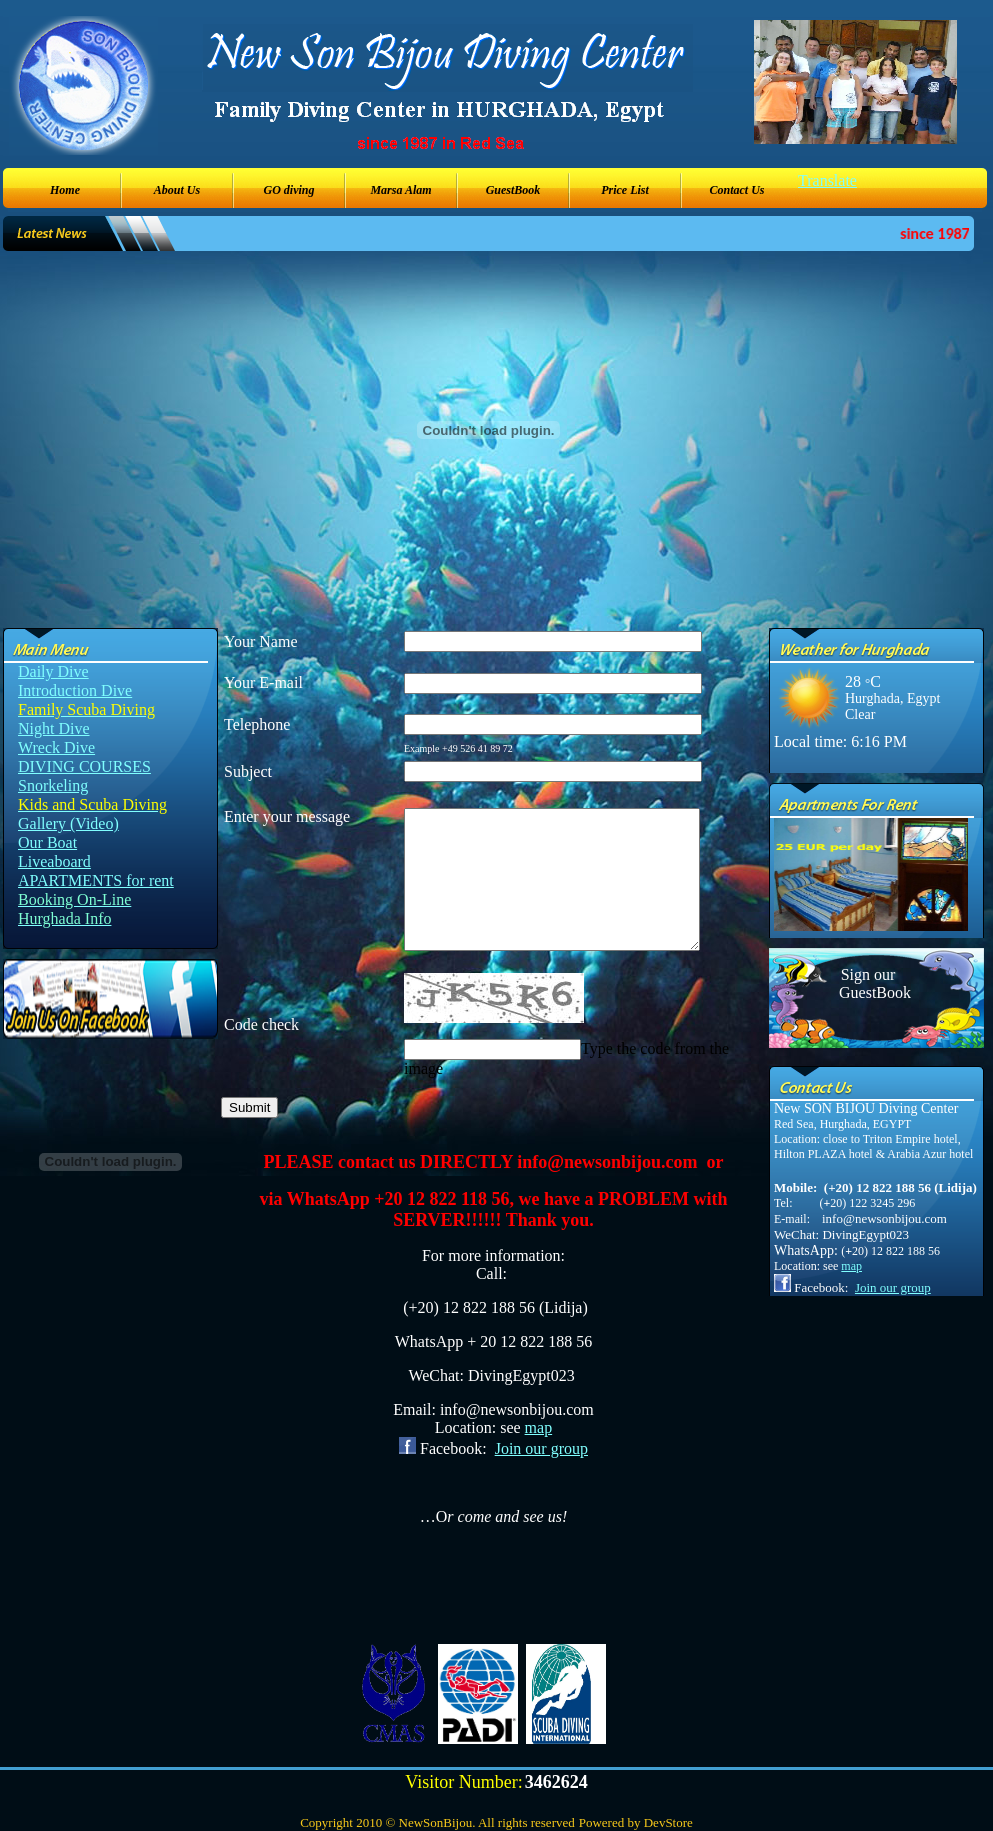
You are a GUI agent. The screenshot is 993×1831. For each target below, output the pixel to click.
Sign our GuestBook (868, 983)
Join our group (541, 1448)
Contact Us (736, 190)
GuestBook (513, 190)
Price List (625, 190)
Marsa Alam (400, 190)
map (539, 1427)
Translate (827, 180)
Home (65, 190)
